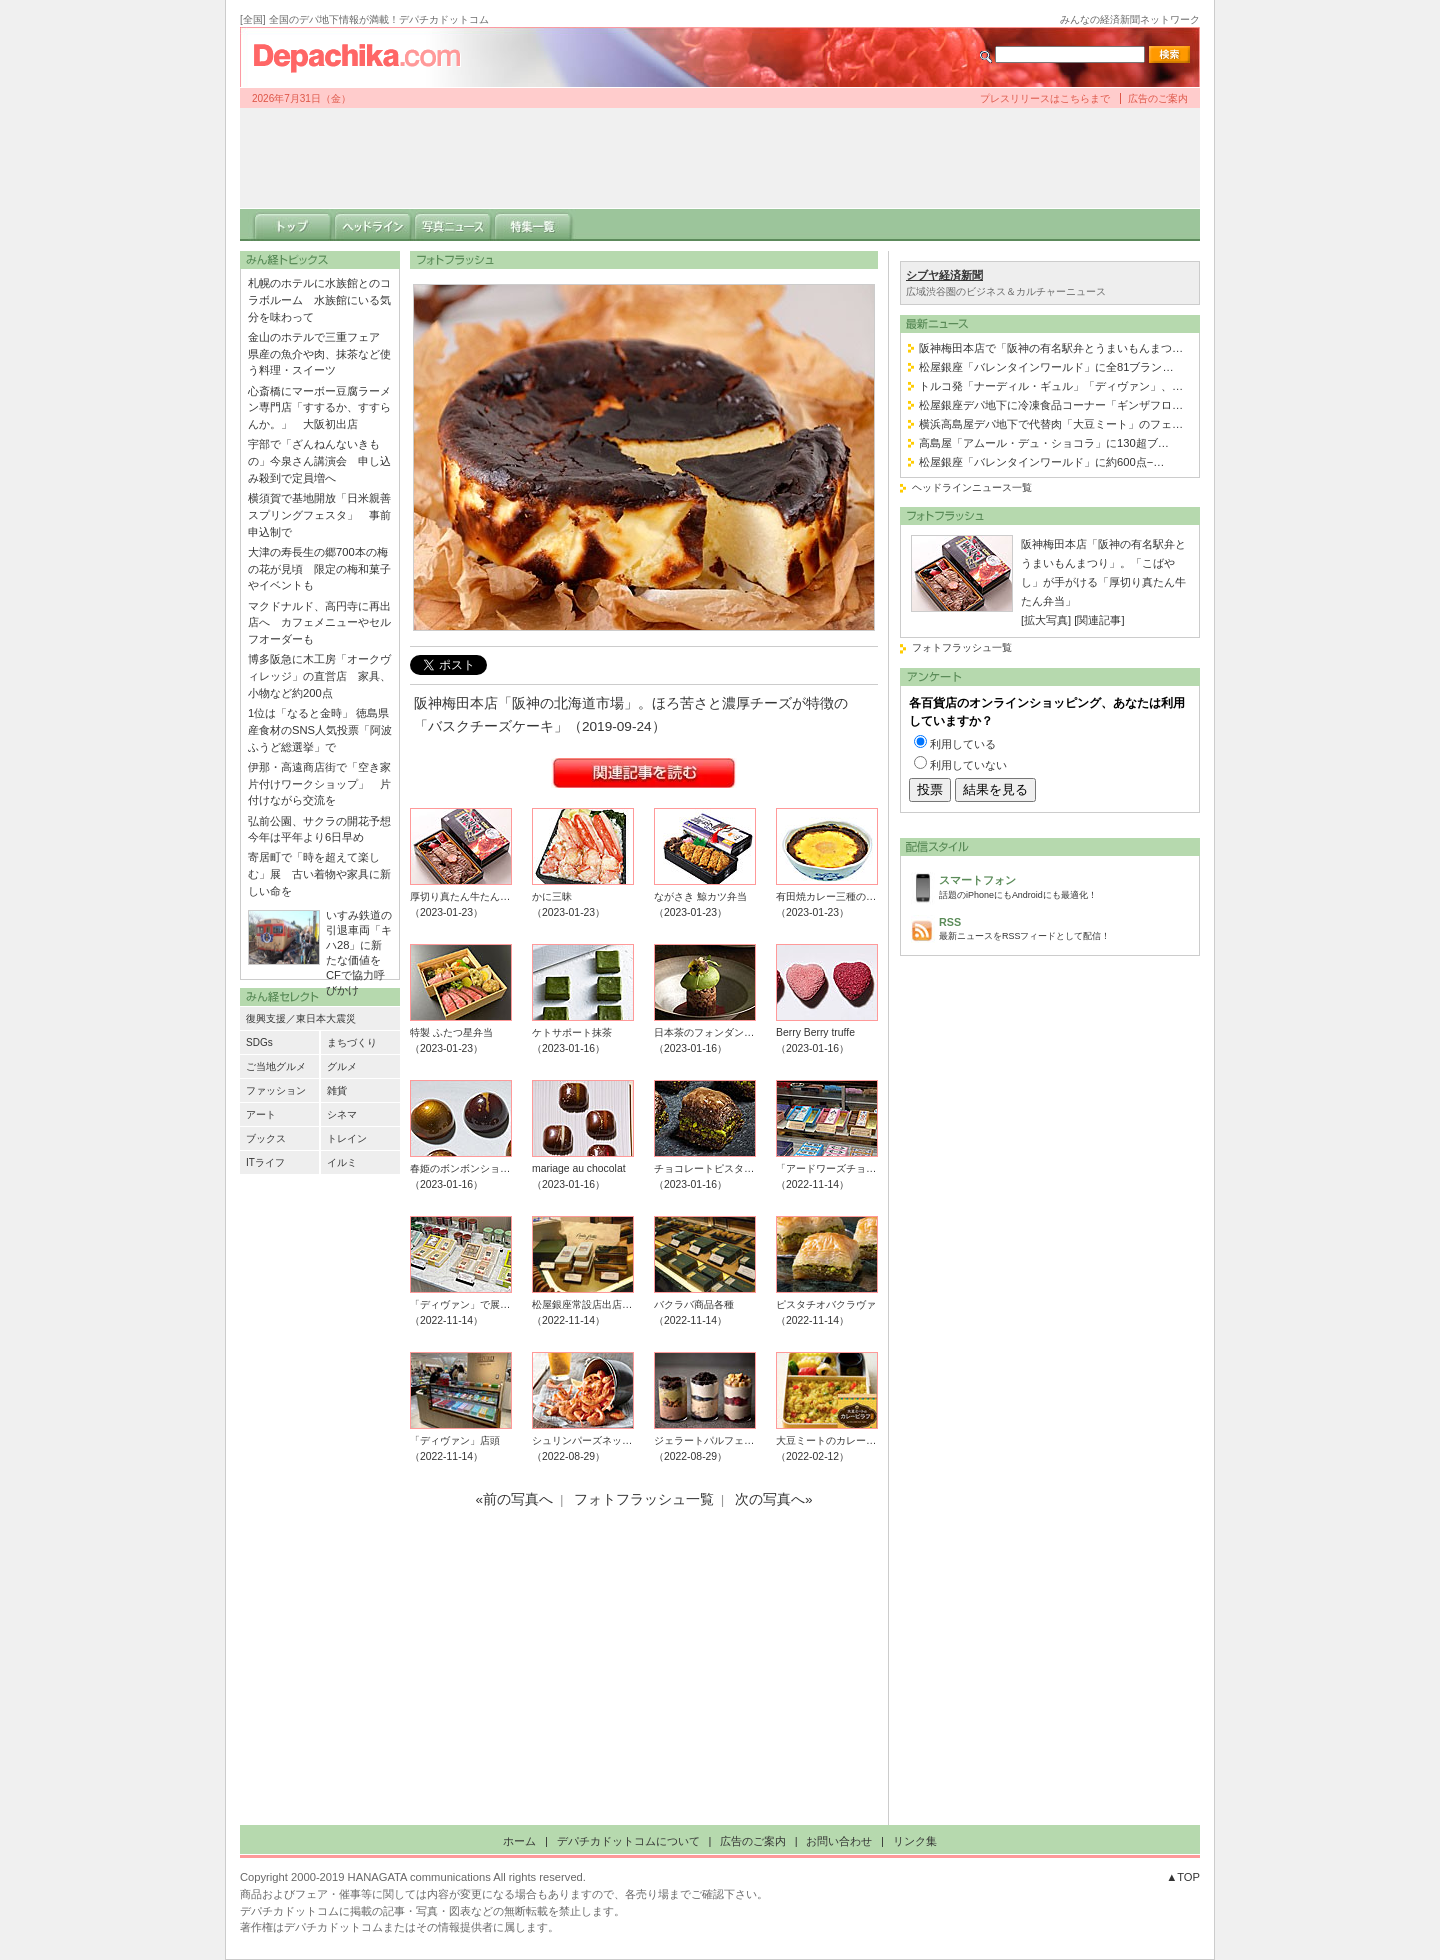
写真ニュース (453, 225)
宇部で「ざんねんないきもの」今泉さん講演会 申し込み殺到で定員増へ (319, 461)
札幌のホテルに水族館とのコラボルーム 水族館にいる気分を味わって (319, 300)
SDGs (259, 1042)
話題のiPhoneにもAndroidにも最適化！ (1064, 885)
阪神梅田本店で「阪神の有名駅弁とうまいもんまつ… (1051, 348)
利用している (963, 744)
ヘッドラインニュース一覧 (972, 487)
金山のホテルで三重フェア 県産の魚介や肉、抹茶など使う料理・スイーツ (319, 354)
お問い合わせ (839, 1841)
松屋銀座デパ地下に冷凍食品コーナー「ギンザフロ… (1051, 405)
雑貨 (337, 1090)
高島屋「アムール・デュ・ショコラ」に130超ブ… (1044, 443)
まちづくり (352, 1042)
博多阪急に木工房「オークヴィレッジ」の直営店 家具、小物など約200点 (319, 676)
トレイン (347, 1138)
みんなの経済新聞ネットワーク (1130, 19)
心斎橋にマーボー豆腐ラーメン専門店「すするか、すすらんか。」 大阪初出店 (319, 408)
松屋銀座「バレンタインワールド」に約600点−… (1041, 462)
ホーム (519, 1841)
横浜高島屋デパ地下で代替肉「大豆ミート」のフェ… (1051, 424)
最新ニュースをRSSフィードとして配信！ (1064, 927)
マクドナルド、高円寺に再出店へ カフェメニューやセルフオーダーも (319, 623)
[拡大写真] (1046, 620)
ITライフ (265, 1162)
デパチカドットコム (365, 57)
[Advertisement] (720, 158)
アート (261, 1114)
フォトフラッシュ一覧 (962, 647)
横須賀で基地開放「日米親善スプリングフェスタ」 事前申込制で (319, 515)
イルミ (342, 1162)
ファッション (276, 1090)
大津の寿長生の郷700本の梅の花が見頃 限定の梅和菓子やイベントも (319, 569)
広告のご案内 (1158, 98)
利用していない (968, 765)
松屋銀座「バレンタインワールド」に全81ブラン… (1046, 367)
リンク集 (915, 1841)
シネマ (342, 1114)
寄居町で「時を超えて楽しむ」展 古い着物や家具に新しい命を (319, 874)
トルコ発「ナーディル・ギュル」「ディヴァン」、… (1051, 386)
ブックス (266, 1138)
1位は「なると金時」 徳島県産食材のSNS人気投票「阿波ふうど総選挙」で (320, 730)
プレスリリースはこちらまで (1045, 98)
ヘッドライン (373, 225)
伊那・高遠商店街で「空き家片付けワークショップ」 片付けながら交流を (319, 784)
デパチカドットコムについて (628, 1841)
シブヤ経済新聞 (944, 275)
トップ (293, 225)
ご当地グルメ (276, 1066)
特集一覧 (533, 225)
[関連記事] (1099, 620)
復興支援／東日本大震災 (301, 1018)
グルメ (342, 1066)
